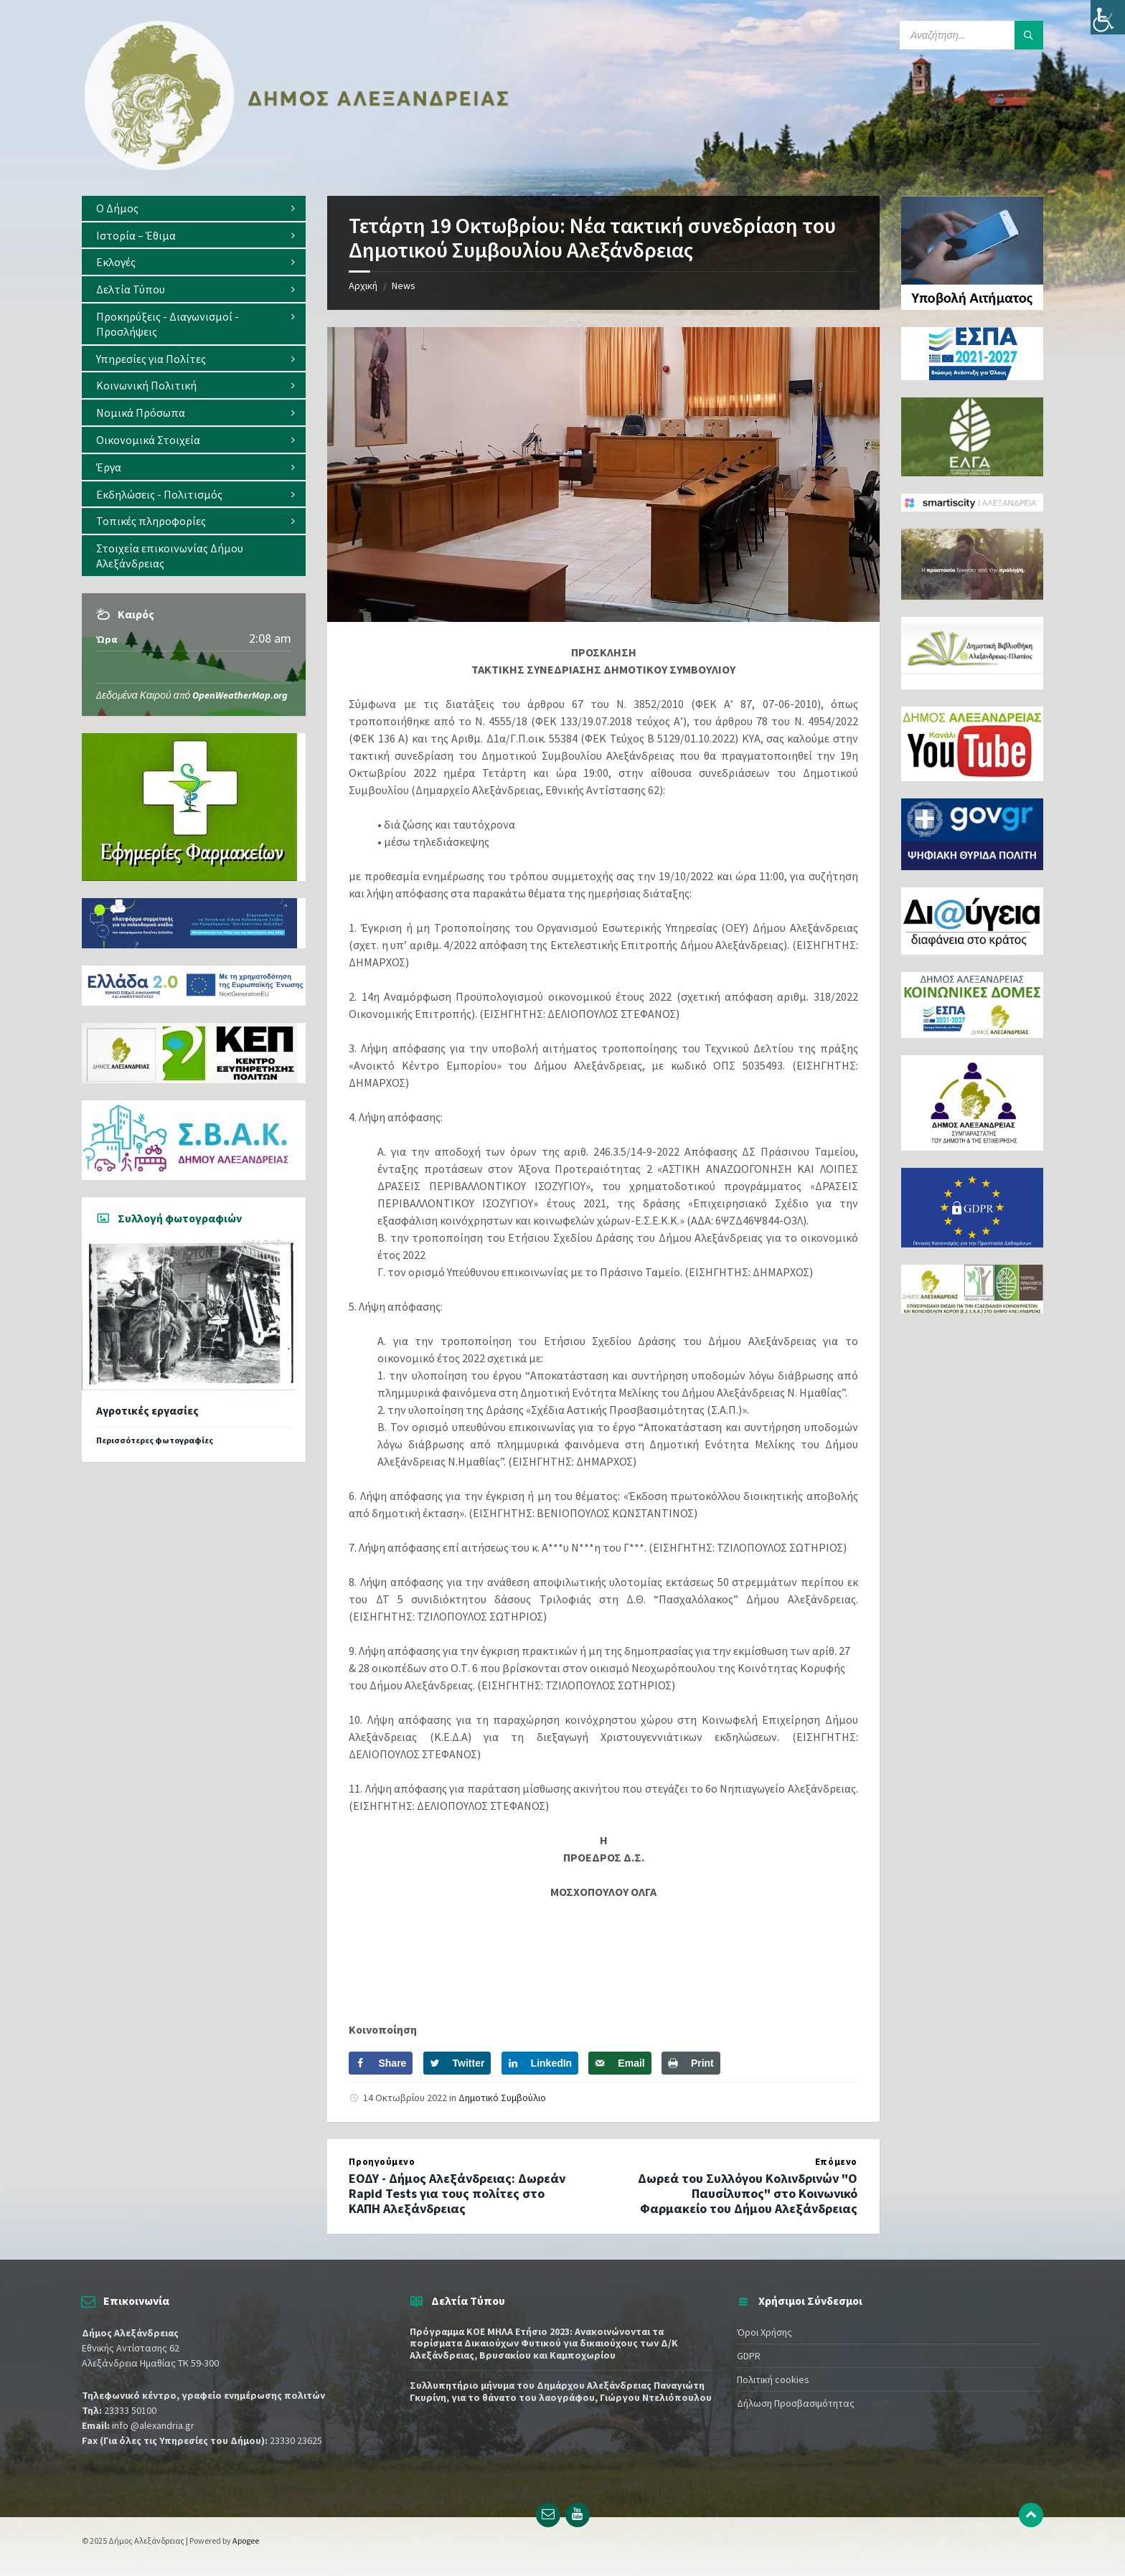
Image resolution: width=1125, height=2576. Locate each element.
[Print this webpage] (691, 2063)
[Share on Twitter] (457, 2063)
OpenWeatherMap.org (240, 695)
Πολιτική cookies (773, 2379)
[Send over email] (619, 2063)
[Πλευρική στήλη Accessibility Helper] (1108, 17)
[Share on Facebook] (381, 2063)
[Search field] (971, 35)
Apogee (245, 2540)
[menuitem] (193, 208)
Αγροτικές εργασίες (147, 1410)
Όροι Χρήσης (764, 2332)
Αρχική (363, 285)
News (403, 285)
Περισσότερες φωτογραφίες (154, 1440)
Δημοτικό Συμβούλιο (502, 2097)
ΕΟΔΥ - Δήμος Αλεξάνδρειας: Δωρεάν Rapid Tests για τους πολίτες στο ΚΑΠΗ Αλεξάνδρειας (457, 2193)
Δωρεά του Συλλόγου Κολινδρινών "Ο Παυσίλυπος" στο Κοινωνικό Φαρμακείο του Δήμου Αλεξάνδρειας (747, 2193)
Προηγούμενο (382, 2162)
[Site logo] (297, 167)
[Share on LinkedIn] (540, 2063)
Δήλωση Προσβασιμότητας (796, 2403)
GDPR (749, 2355)
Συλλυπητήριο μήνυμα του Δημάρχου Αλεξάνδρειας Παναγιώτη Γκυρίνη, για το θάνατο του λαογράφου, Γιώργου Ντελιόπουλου (561, 2391)
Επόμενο (836, 2162)
